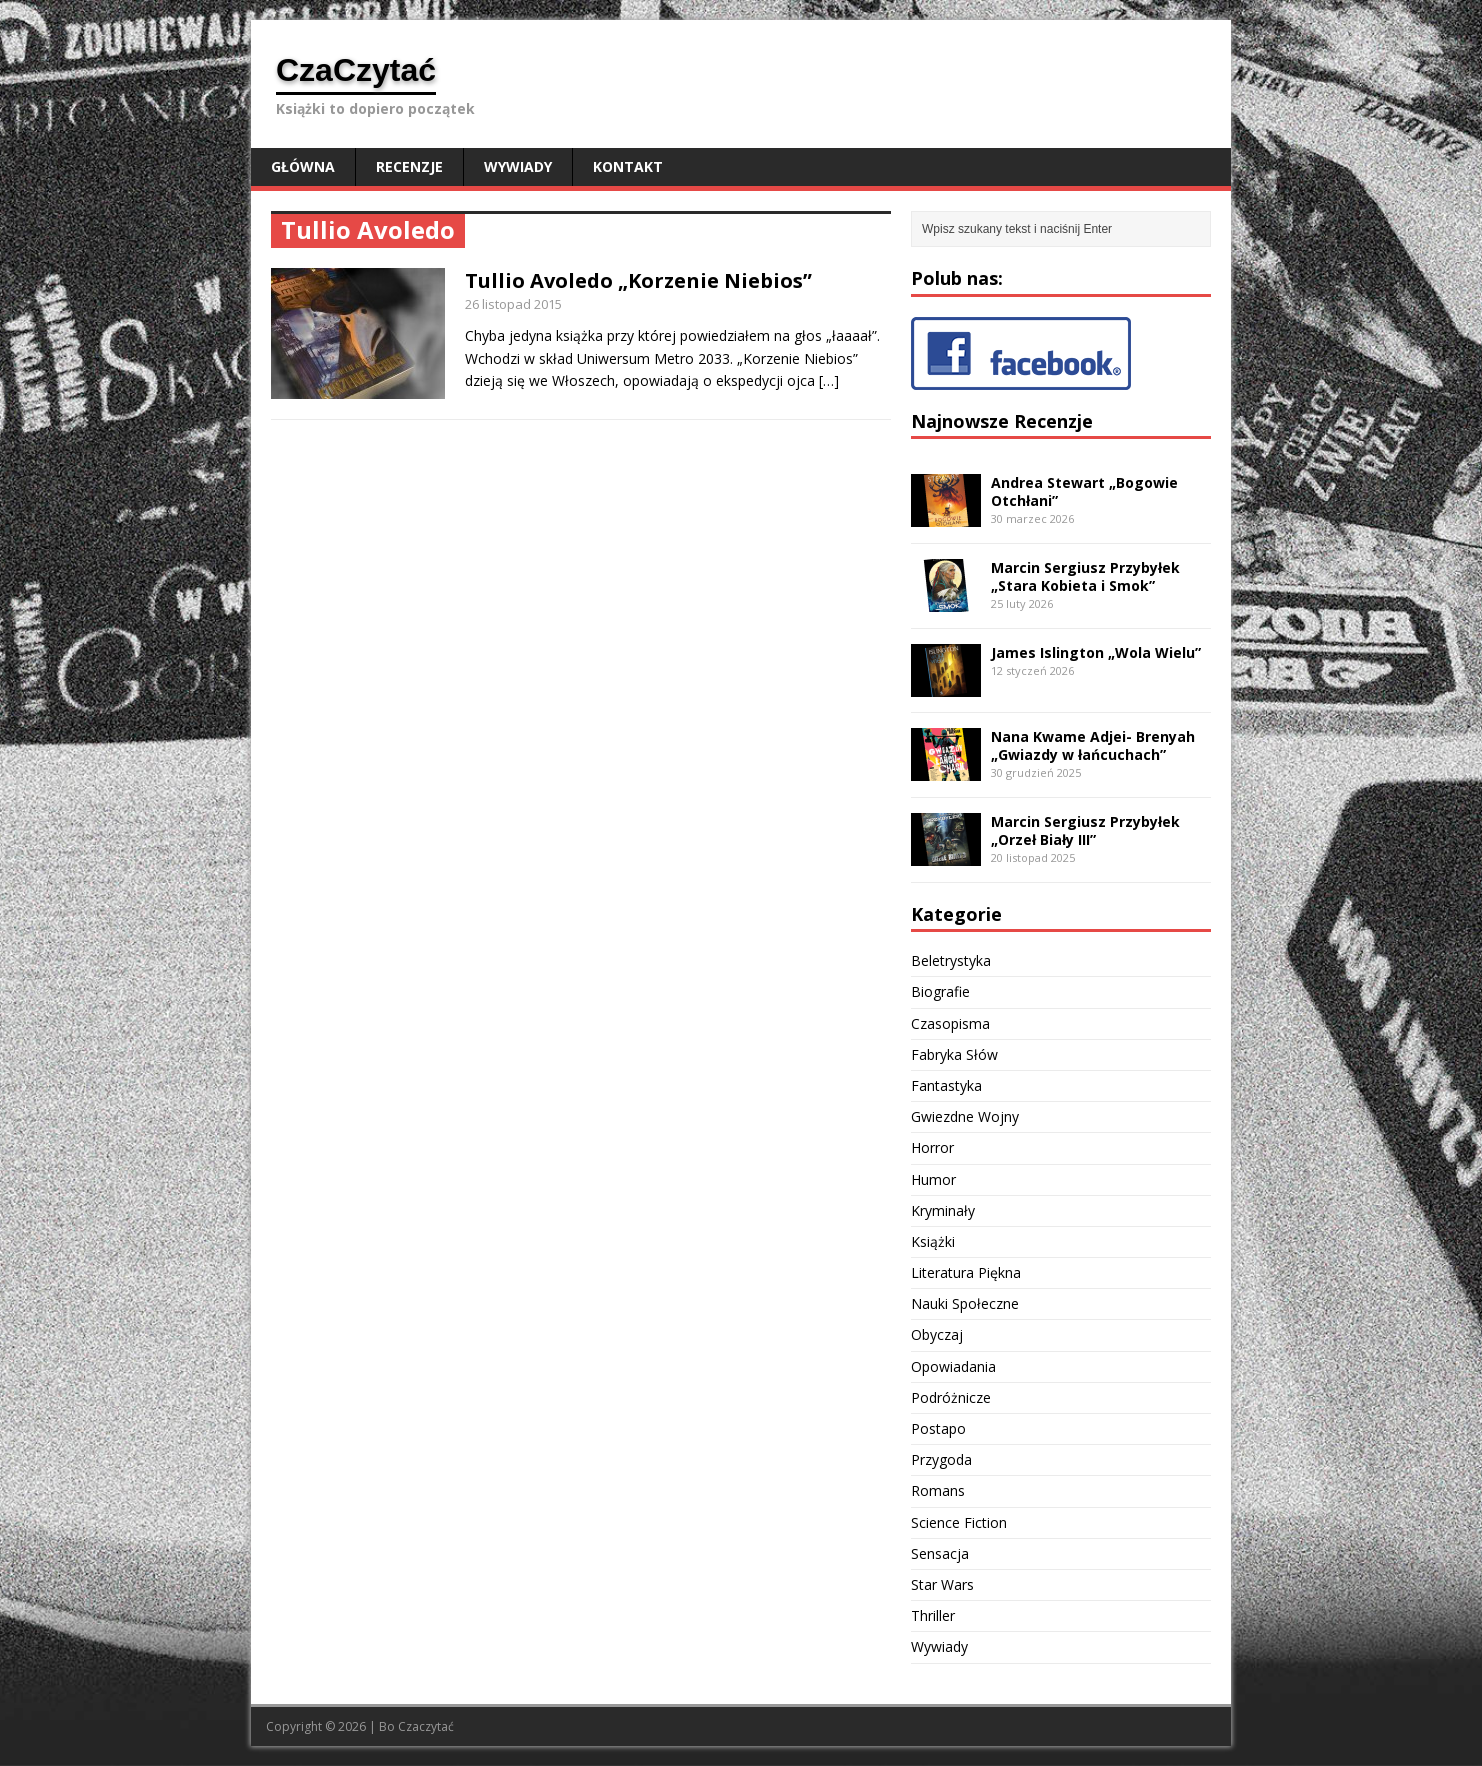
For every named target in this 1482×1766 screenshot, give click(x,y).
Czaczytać (426, 1726)
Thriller (933, 1615)
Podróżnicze (951, 1397)
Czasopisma (950, 1023)
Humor (933, 1179)
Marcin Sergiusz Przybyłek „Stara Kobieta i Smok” (1085, 576)
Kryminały (943, 1210)
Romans (938, 1490)
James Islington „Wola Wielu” (1096, 652)
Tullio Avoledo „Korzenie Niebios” (638, 280)
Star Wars (942, 1584)
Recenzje (409, 166)
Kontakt (628, 166)
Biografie (940, 991)
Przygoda (941, 1459)
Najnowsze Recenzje (1002, 421)
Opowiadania (953, 1366)
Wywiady (518, 166)
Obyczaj (937, 1334)
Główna (303, 166)
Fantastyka (946, 1085)
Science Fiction (959, 1522)
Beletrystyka (951, 960)
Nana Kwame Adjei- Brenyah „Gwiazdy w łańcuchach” (1093, 745)
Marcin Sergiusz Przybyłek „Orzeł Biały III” (1085, 830)
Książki (933, 1241)
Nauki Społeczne (965, 1303)
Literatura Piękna (966, 1272)
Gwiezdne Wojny (965, 1116)
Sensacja (940, 1553)
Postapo (938, 1428)
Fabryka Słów (954, 1054)
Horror (932, 1147)
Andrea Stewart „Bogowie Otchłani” (1084, 491)
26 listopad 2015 (513, 304)
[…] (829, 380)
